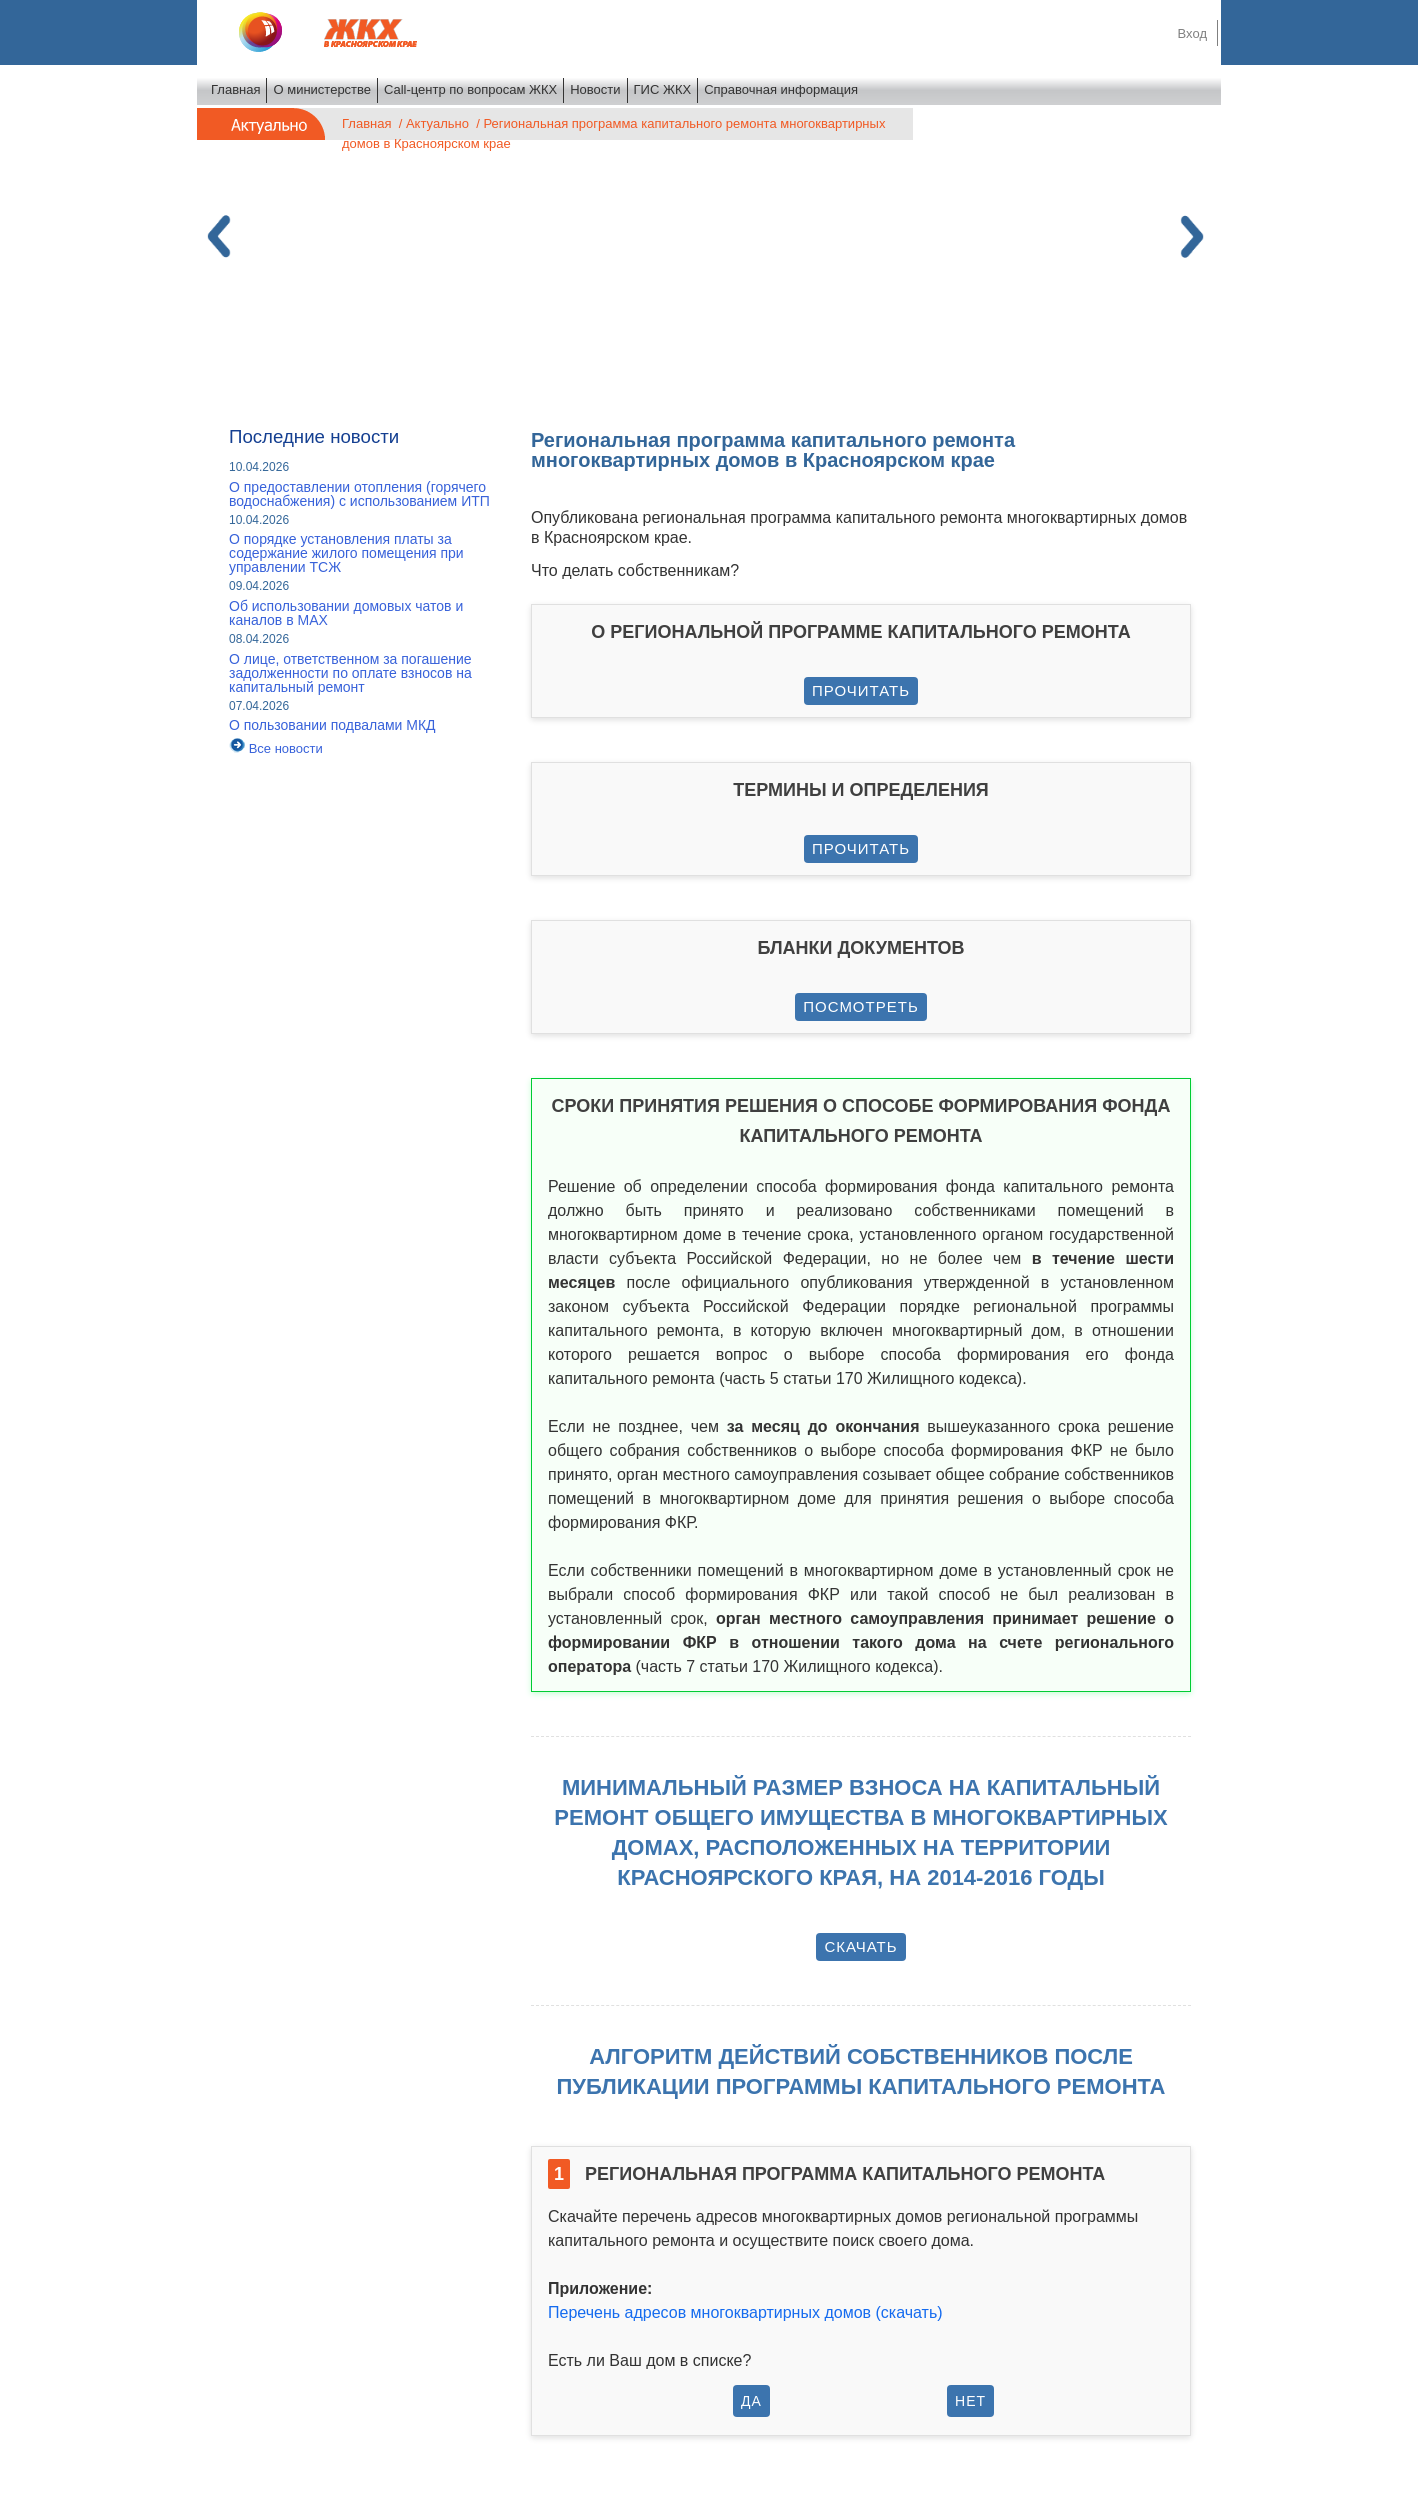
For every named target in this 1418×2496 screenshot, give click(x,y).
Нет (970, 2401)
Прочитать (861, 690)
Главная (235, 89)
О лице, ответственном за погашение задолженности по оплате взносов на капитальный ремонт (350, 673)
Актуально (437, 123)
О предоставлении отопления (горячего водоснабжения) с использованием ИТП (359, 494)
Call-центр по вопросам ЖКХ (470, 89)
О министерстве (322, 89)
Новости (595, 89)
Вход (1192, 33)
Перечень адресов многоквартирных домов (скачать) (745, 2312)
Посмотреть (860, 1006)
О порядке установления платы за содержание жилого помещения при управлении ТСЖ (346, 553)
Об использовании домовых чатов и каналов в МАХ (346, 613)
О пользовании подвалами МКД (332, 725)
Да (751, 2401)
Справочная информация (781, 89)
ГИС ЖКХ (663, 89)
